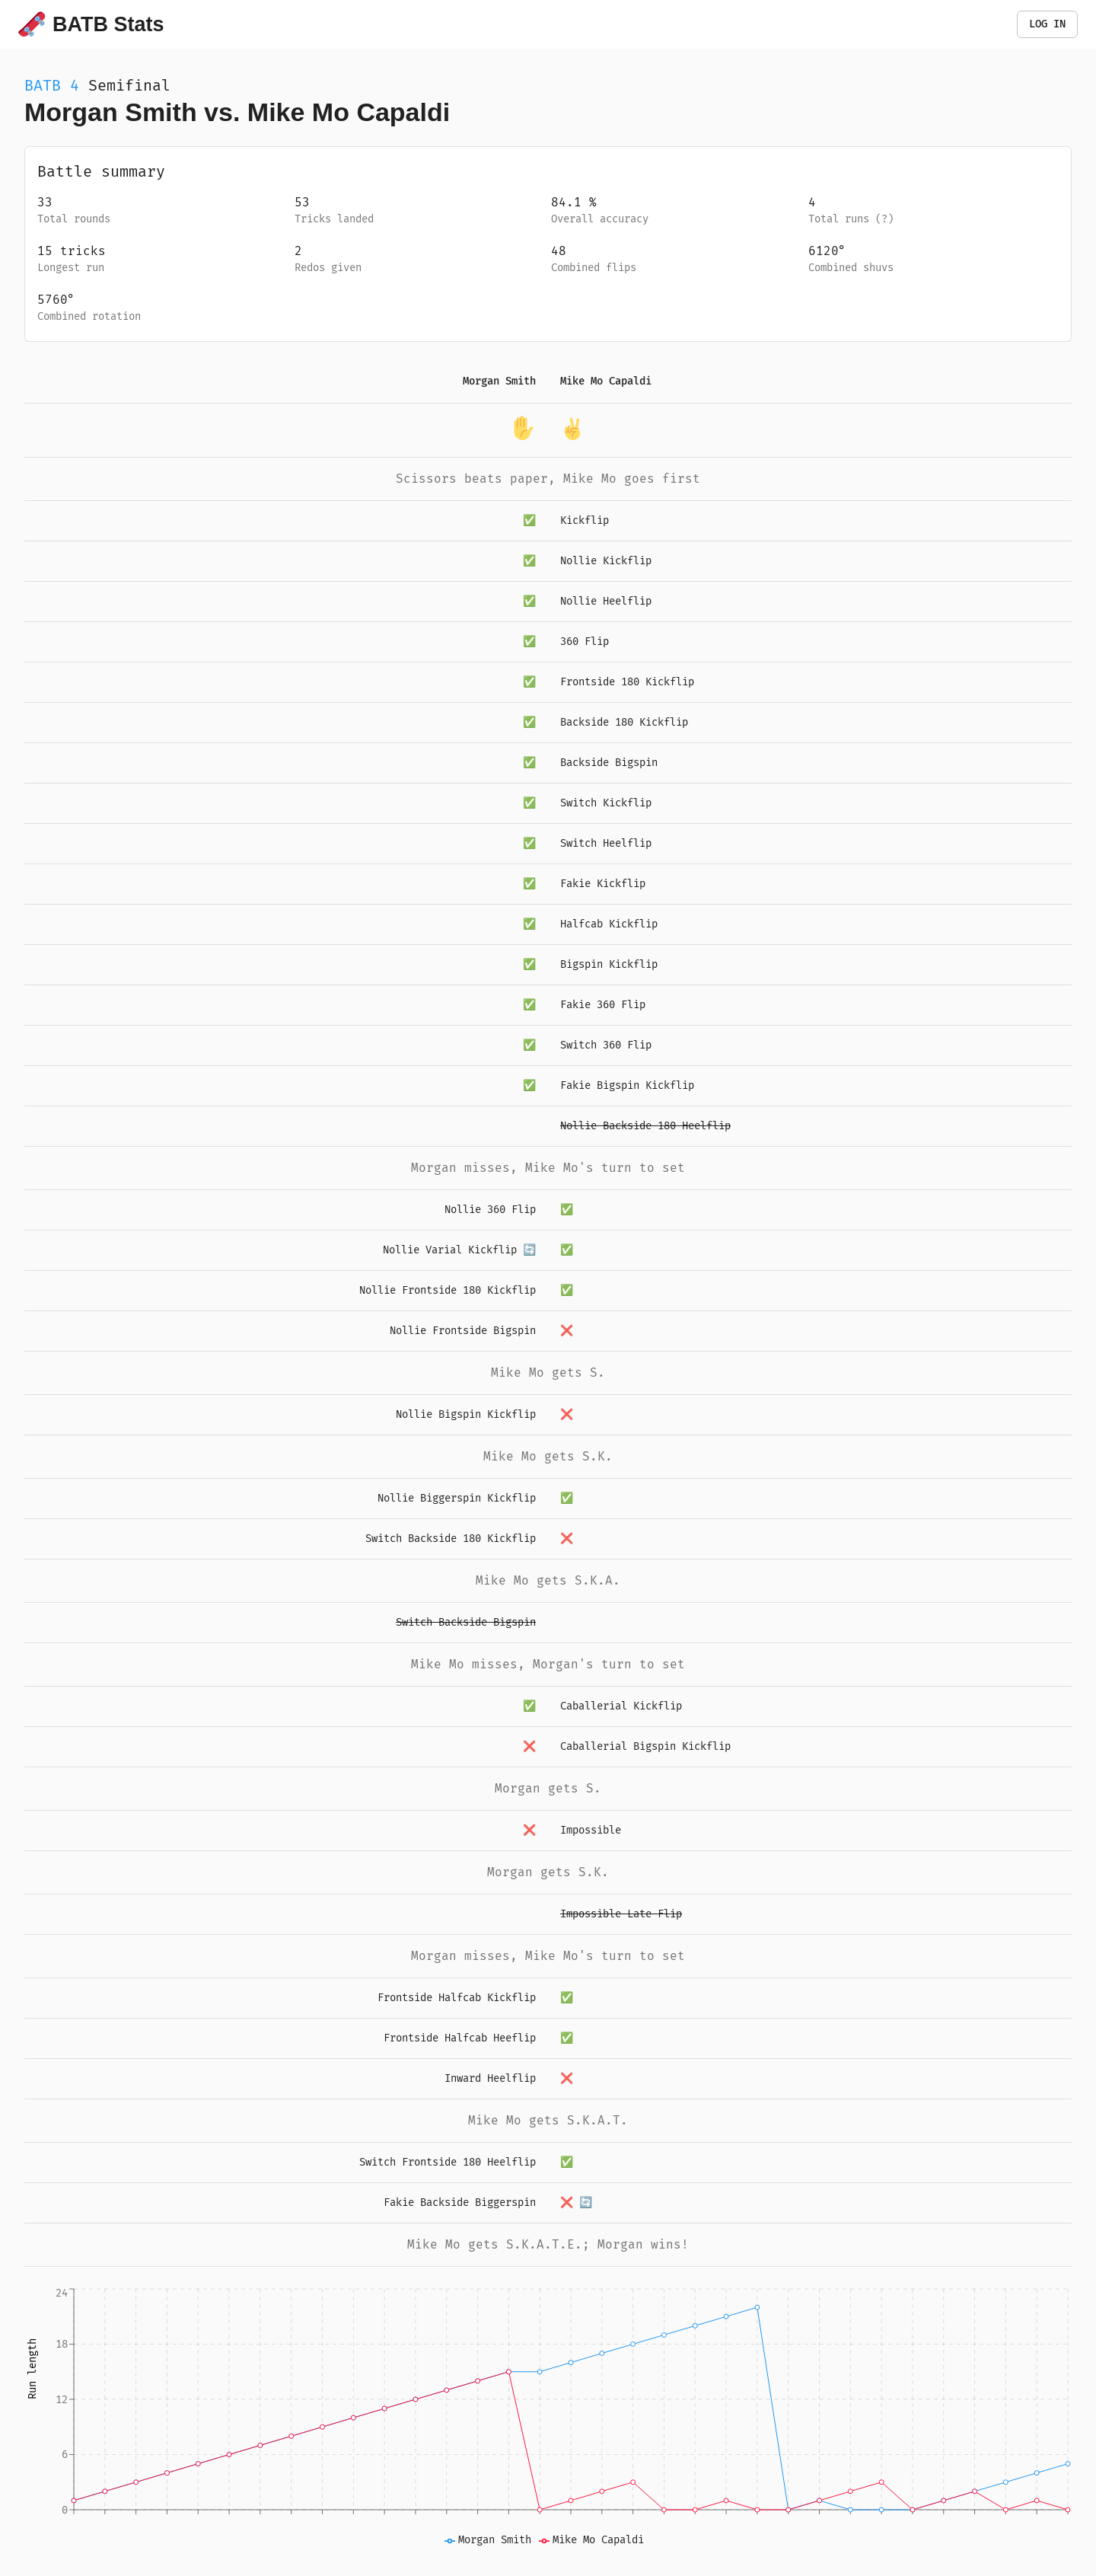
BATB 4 (51, 85)
